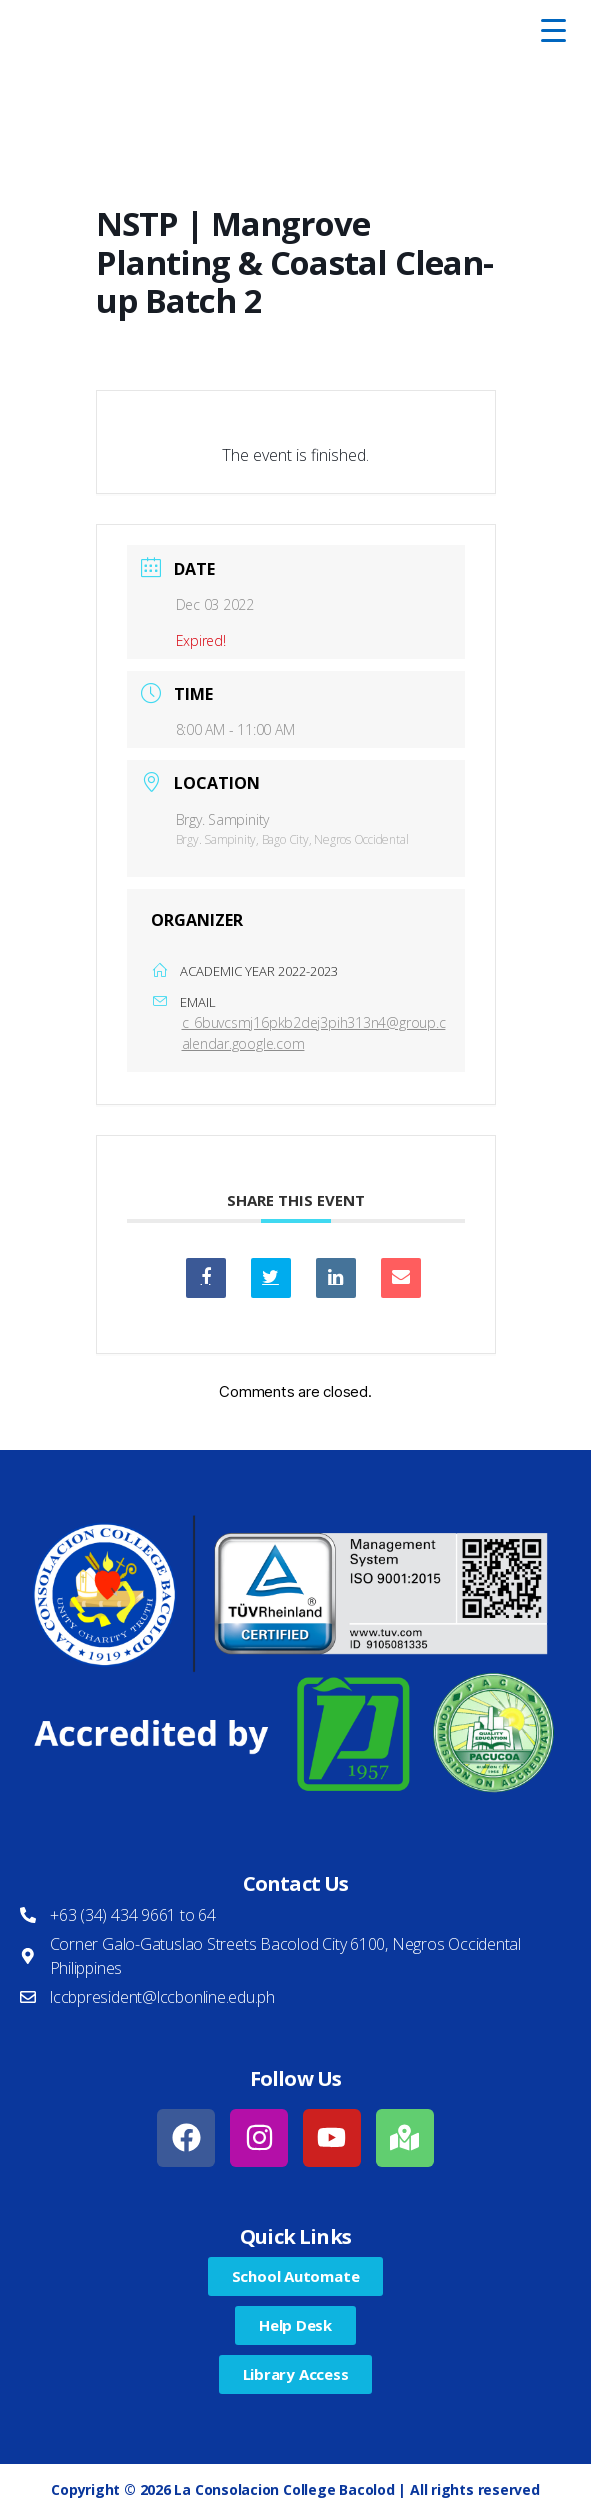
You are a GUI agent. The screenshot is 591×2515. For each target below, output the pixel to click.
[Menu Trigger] (553, 30)
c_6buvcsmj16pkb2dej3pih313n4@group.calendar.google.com (314, 1033)
